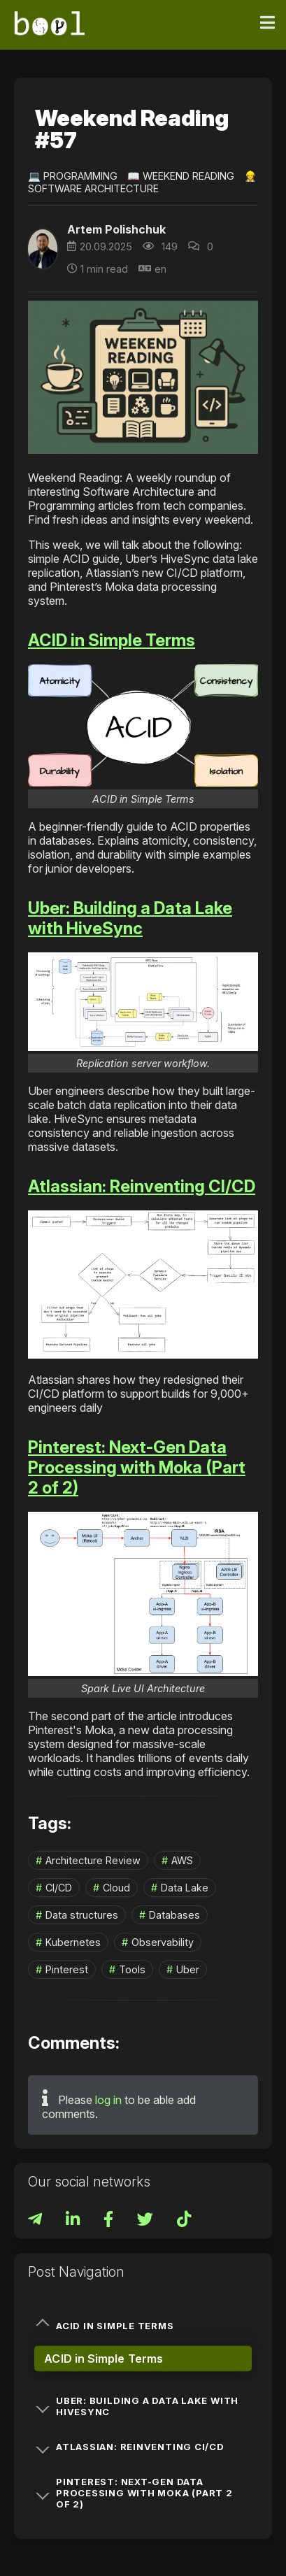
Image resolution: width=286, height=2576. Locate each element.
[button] (143, 725)
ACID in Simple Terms (111, 640)
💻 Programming (72, 176)
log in (108, 2100)
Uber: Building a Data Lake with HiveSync (130, 918)
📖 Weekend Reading (180, 176)
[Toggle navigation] (267, 23)
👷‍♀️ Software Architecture (142, 182)
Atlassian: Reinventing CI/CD (141, 1186)
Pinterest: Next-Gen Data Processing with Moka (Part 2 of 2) (136, 1467)
